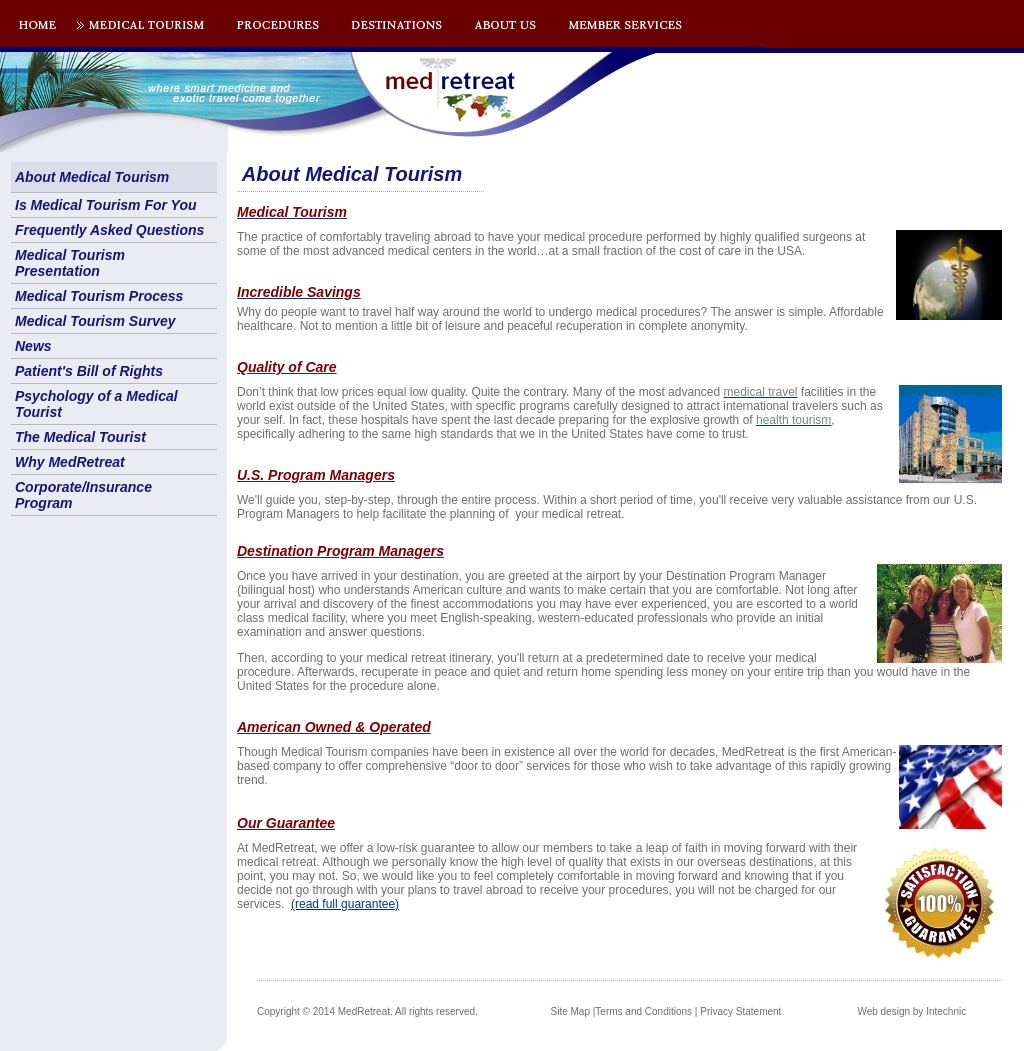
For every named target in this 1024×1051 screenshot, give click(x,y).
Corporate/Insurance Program (83, 495)
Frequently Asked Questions (109, 230)
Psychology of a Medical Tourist (96, 404)
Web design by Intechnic (911, 1011)
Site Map (570, 1011)
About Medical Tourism (92, 177)
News (33, 346)
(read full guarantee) (345, 904)
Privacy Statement (740, 1011)
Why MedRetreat (70, 462)
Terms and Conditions (643, 1011)
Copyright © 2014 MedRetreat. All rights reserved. (367, 1011)
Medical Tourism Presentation (70, 263)
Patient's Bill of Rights (89, 371)
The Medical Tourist (80, 437)
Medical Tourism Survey (95, 321)
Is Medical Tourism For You (106, 205)
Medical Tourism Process (99, 296)
